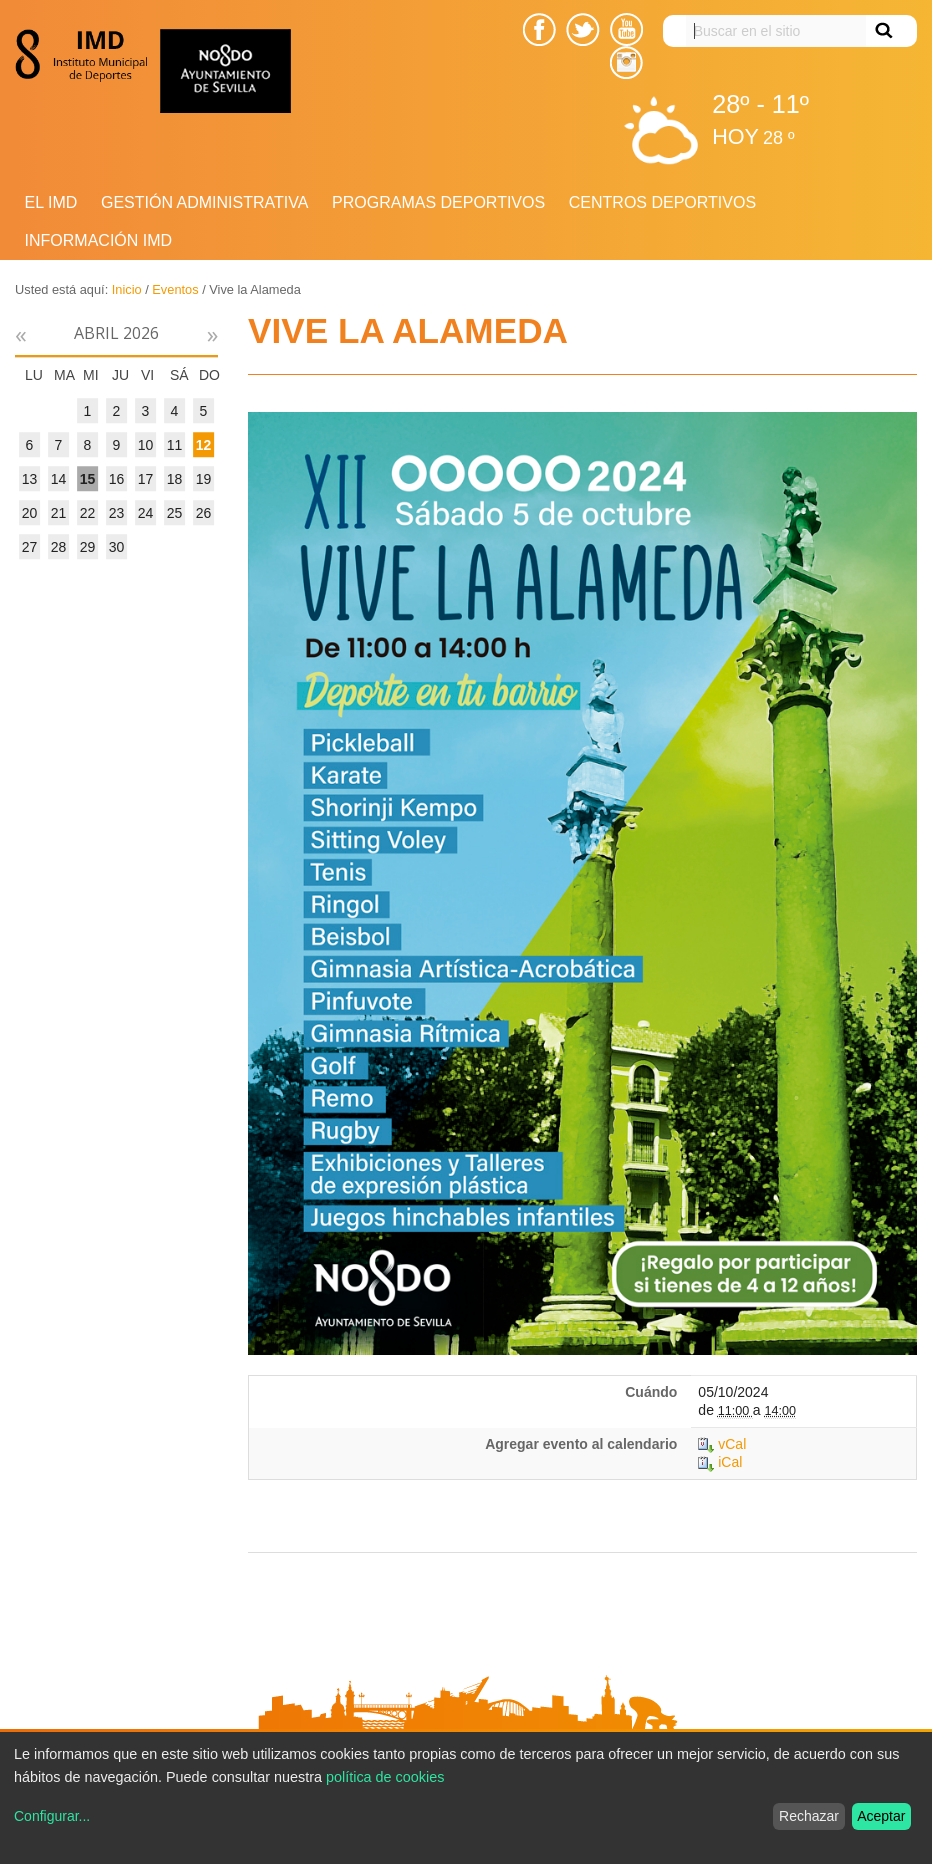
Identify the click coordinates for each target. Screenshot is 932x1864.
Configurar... (52, 1816)
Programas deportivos (438, 202)
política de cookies (385, 1777)
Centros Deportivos (662, 202)
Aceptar (881, 1816)
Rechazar (809, 1816)
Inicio (127, 289)
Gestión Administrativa (204, 202)
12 (204, 445)
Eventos (175, 289)
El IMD (51, 202)
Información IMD (99, 240)
